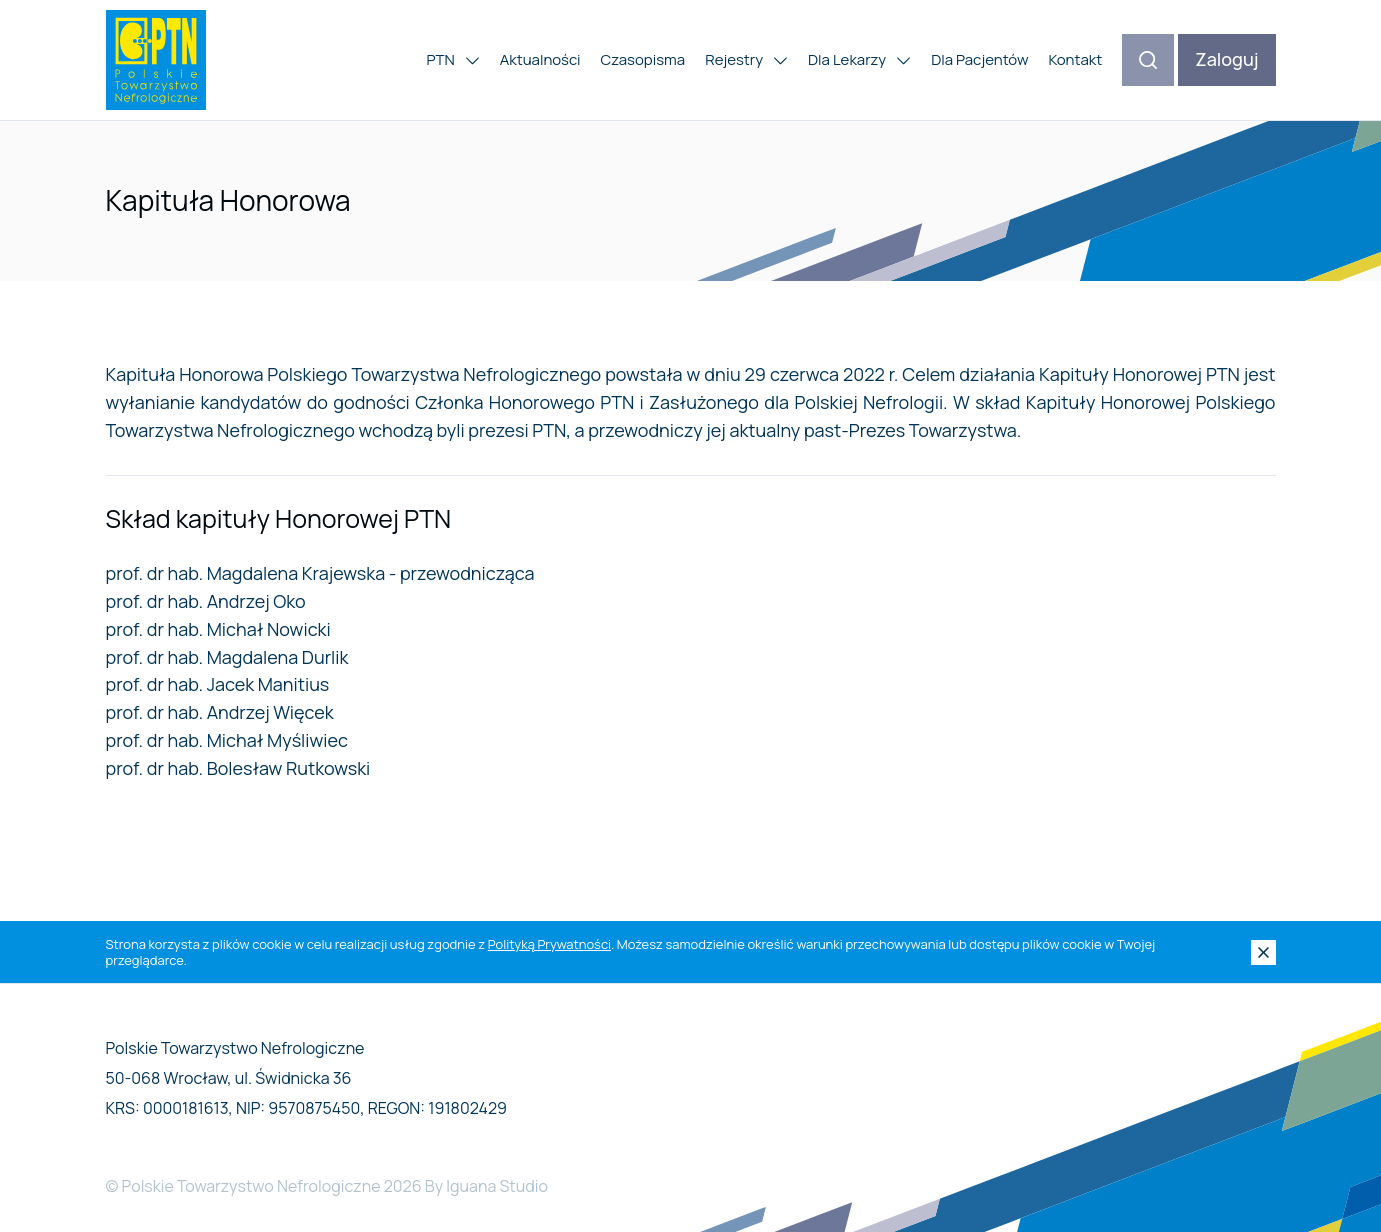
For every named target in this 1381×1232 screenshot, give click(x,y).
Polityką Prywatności (549, 944)
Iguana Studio (497, 1186)
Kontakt (1075, 59)
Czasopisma (643, 59)
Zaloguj (1226, 59)
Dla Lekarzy (859, 59)
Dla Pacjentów (979, 59)
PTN (452, 59)
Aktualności (540, 59)
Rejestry (746, 59)
